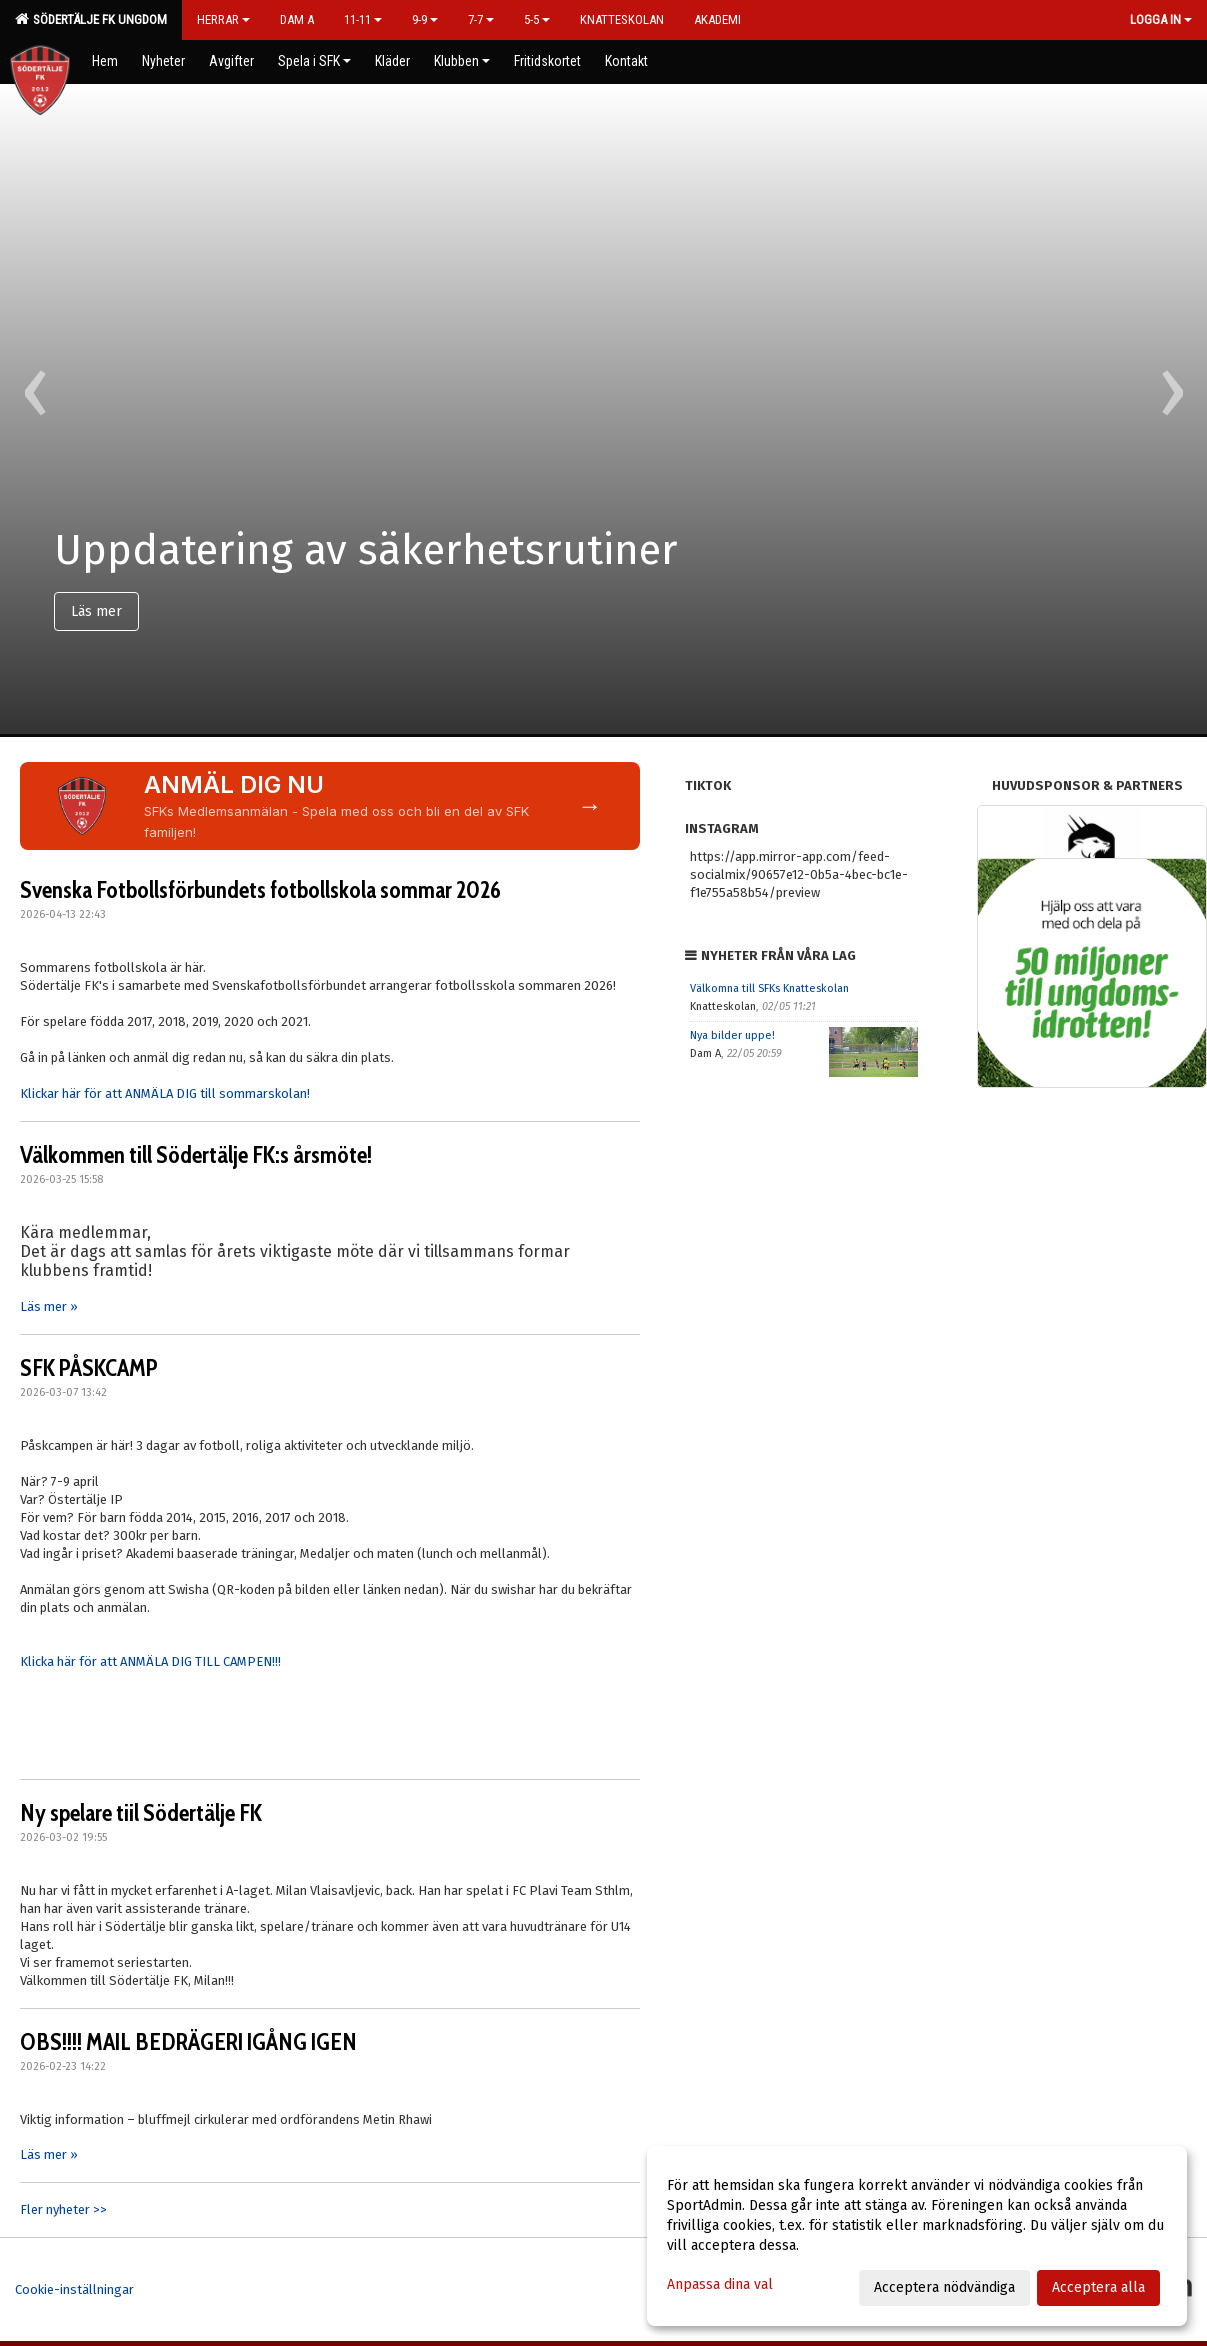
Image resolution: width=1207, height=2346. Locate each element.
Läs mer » (49, 1306)
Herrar (223, 19)
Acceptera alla (1098, 2287)
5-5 (537, 19)
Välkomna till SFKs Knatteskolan (769, 988)
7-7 (481, 19)
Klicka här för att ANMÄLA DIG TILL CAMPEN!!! (150, 1661)
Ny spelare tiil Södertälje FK (141, 1813)
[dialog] (917, 2236)
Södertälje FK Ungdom (91, 19)
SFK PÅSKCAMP (89, 1368)
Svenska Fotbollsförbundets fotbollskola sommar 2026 (260, 890)
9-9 (425, 19)
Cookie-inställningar (74, 2289)
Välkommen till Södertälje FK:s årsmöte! (196, 1155)
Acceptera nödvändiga (944, 2287)
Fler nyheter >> (63, 2209)
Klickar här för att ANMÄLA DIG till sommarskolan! (165, 1093)
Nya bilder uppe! (732, 1035)
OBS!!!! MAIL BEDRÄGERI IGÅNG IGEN (188, 2042)
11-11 (363, 19)
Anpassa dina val (720, 2284)
